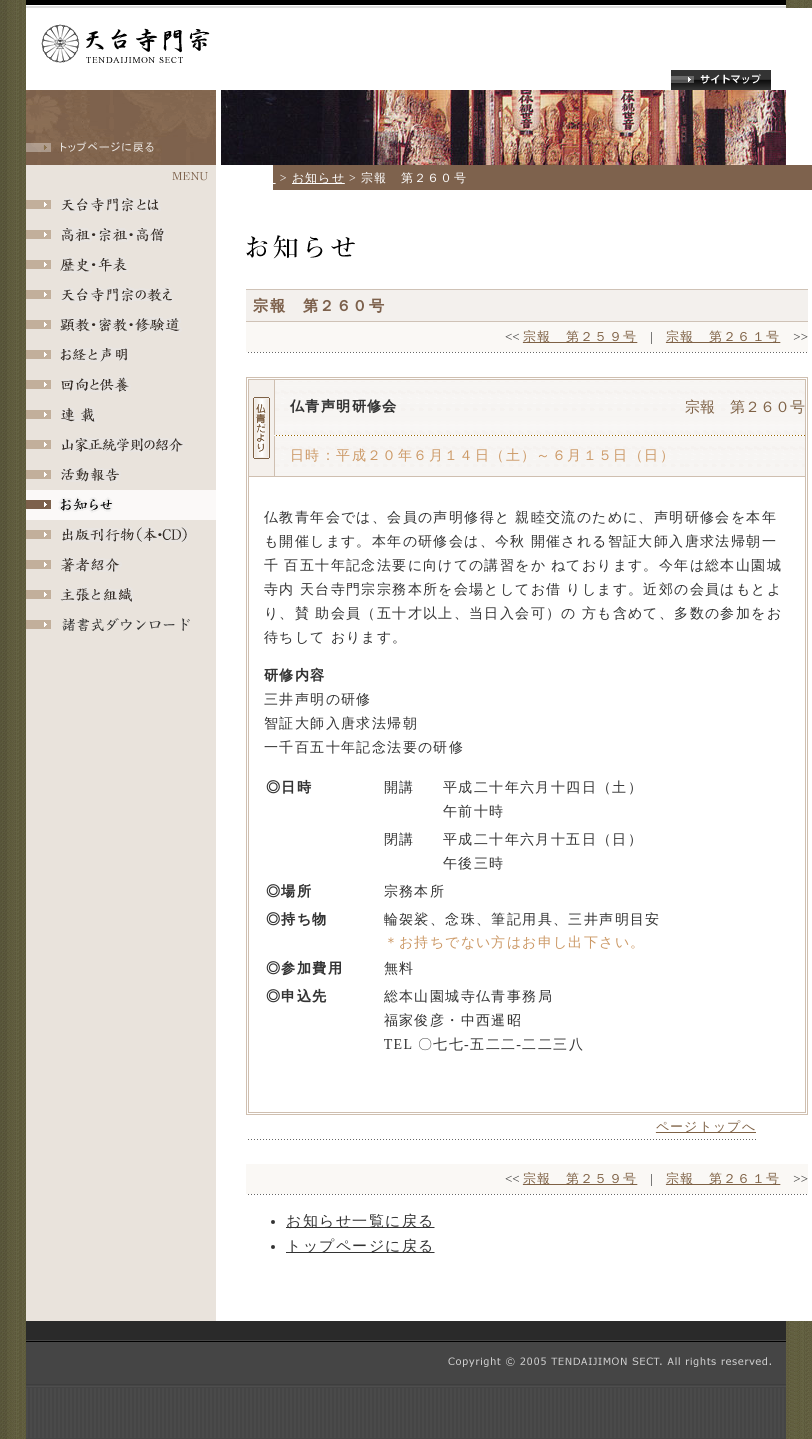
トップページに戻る (360, 1246)
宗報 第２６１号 (723, 336)
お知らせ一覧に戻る (360, 1221)
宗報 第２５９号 (580, 336)
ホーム (256, 178)
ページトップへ (706, 1126)
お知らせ (318, 178)
